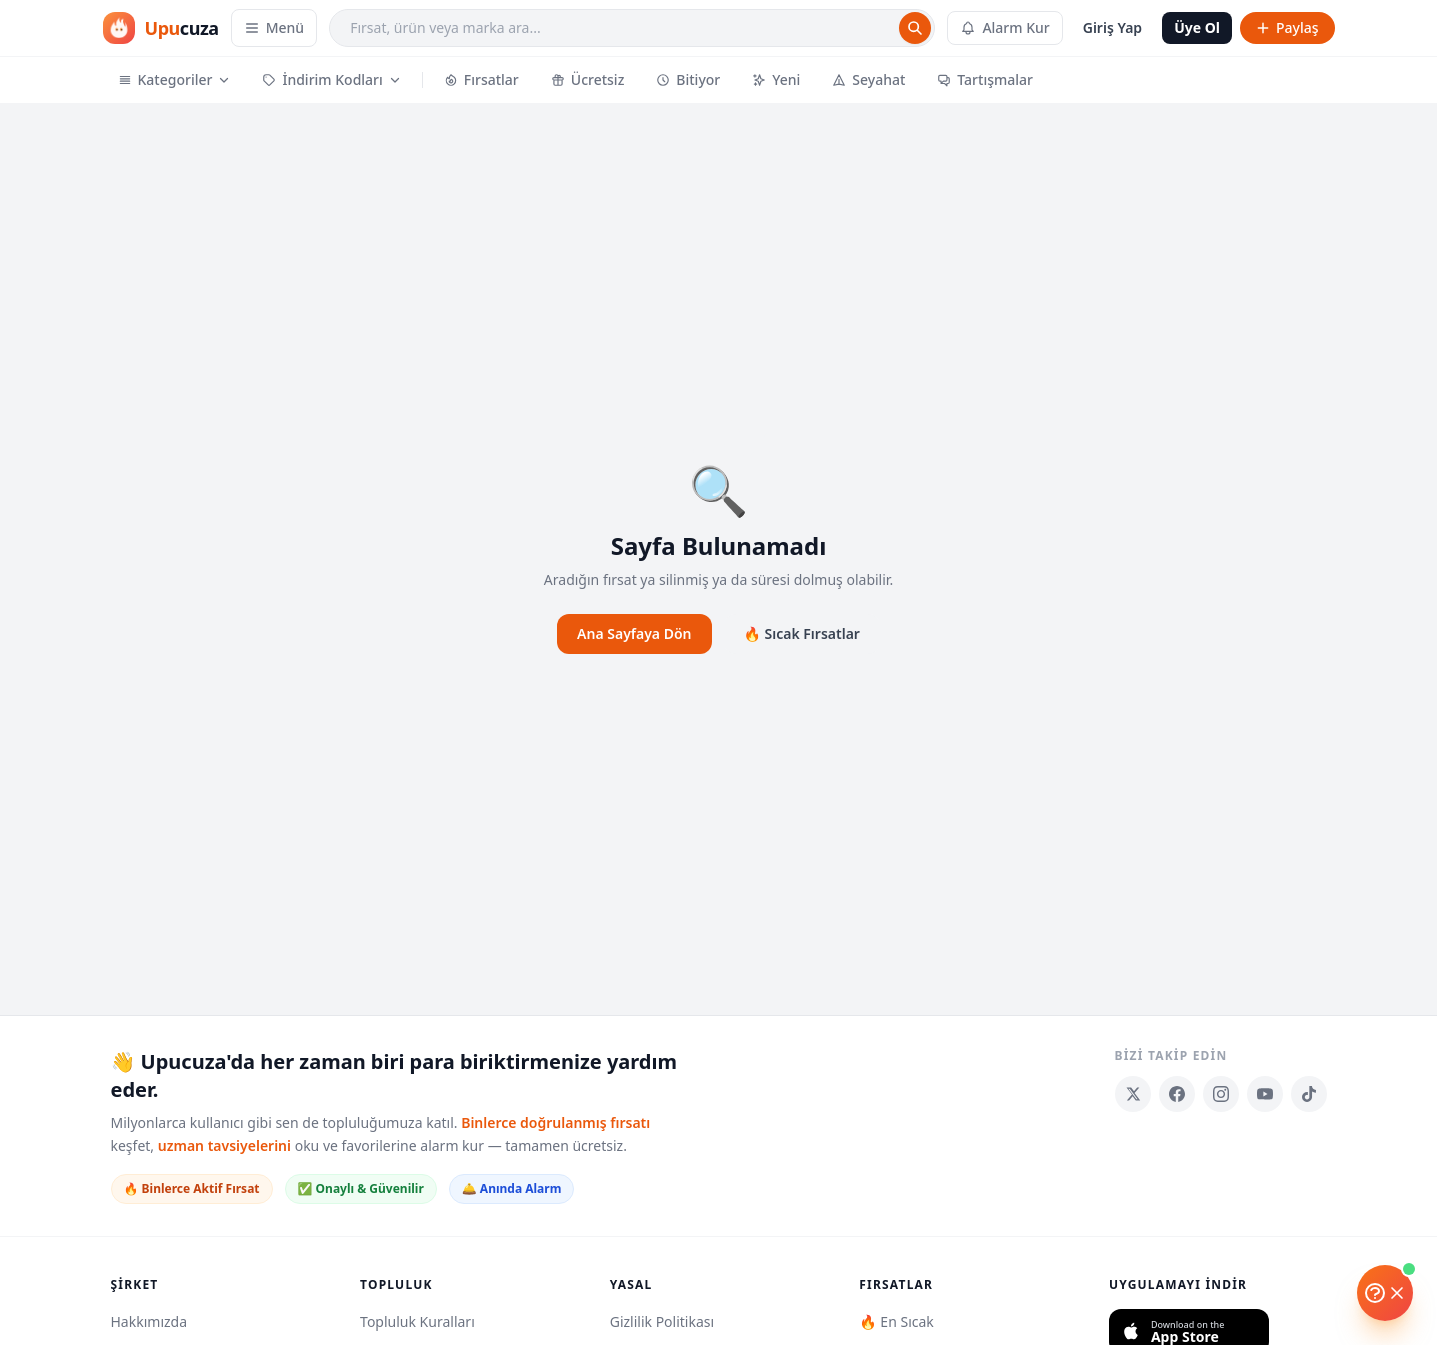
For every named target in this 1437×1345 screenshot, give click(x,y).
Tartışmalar (985, 79)
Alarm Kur (1004, 27)
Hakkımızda (149, 1321)
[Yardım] (1385, 1293)
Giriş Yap (1112, 27)
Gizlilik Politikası (662, 1321)
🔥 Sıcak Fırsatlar (802, 633)
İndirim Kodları (331, 79)
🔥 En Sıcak (896, 1321)
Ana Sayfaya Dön (634, 633)
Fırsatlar (481, 79)
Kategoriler (174, 79)
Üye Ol (1197, 27)
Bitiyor (688, 79)
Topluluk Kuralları (417, 1321)
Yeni (776, 79)
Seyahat (868, 79)
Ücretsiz (588, 79)
